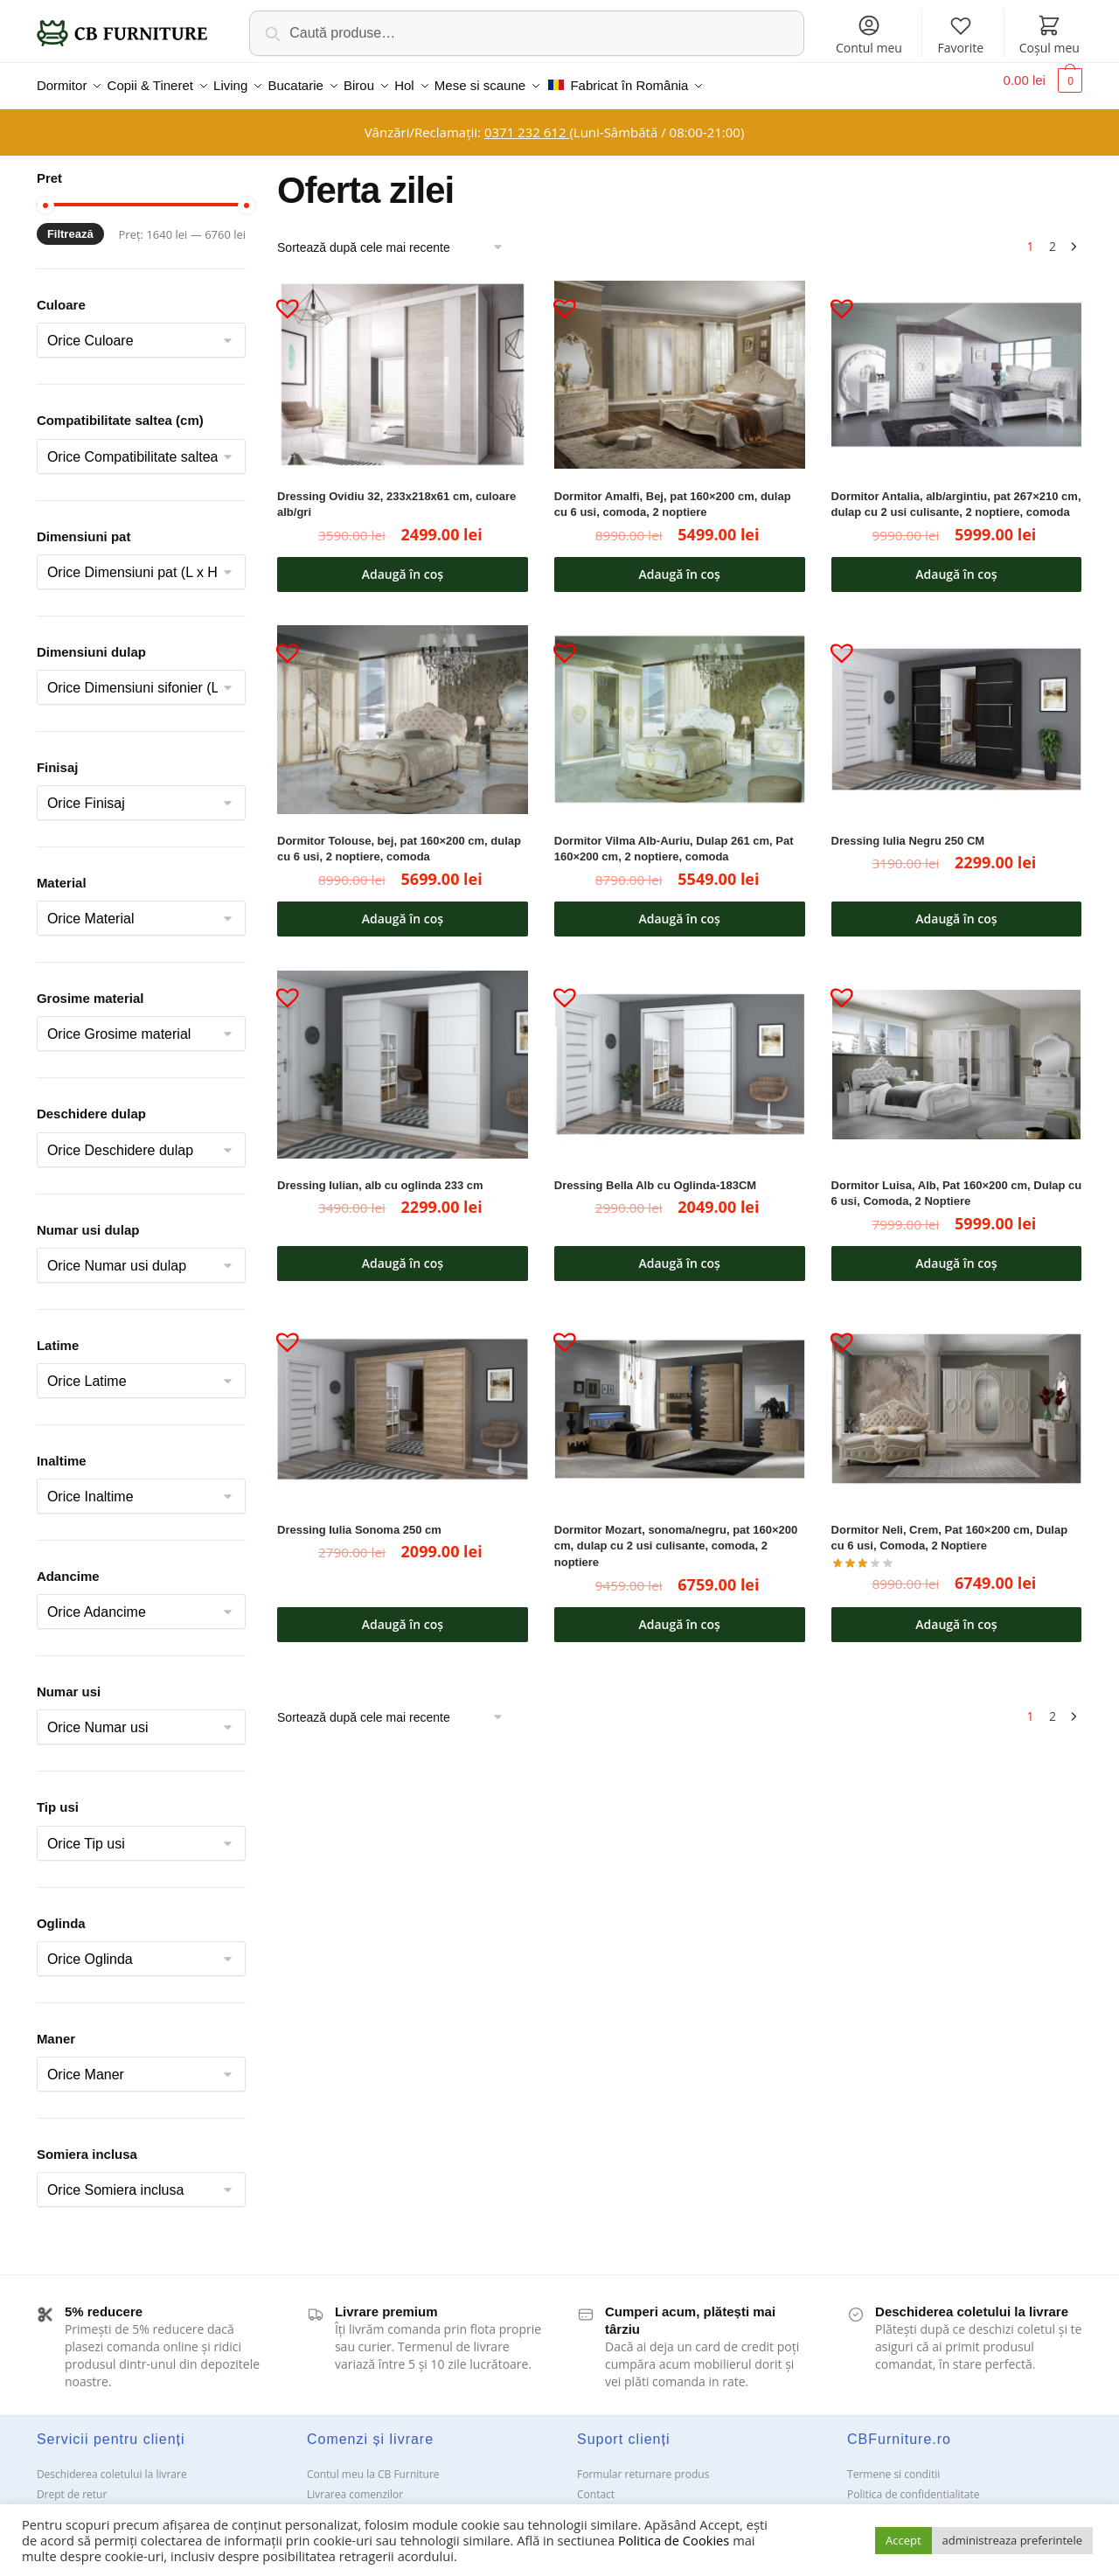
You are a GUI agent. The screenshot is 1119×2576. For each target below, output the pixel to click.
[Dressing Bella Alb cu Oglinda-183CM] (679, 1054)
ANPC (590, 2503)
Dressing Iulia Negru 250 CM (908, 830)
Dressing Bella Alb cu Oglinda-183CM (655, 1174)
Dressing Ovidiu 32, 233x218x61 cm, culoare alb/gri (396, 494)
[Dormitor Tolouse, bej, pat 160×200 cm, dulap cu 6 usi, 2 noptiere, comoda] (402, 709)
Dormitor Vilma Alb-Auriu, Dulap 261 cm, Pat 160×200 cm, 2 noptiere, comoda (674, 838)
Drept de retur (72, 2483)
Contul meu (869, 34)
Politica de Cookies (673, 2540)
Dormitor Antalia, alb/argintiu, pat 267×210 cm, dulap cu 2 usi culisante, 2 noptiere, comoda (956, 494)
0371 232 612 (526, 121)
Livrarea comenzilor (355, 2483)
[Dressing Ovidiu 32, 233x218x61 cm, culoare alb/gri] (402, 364)
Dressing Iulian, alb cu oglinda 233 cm (380, 1174)
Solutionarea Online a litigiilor (919, 2503)
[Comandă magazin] (396, 236)
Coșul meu (1049, 34)
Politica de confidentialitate (913, 2483)
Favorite (961, 34)
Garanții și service (80, 2503)
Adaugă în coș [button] (402, 563)
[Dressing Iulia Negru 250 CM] (956, 709)
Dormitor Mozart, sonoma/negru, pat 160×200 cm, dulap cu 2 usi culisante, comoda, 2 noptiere (675, 1535)
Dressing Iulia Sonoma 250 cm (359, 1519)
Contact (596, 2483)
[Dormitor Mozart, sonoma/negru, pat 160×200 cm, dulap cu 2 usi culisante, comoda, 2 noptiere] (679, 1399)
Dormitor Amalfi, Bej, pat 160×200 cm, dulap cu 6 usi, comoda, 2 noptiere (672, 494)
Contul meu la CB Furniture (373, 2463)
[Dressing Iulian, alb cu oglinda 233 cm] (402, 1054)
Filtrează (70, 223)
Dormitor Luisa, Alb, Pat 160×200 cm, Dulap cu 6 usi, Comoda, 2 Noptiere (956, 1183)
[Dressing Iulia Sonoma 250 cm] (402, 1399)
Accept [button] (903, 2540)
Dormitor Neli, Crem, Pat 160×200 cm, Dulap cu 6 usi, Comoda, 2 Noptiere (949, 1527)
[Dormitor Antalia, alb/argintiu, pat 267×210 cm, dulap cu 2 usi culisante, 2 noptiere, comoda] (956, 364)
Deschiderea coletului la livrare (112, 2463)
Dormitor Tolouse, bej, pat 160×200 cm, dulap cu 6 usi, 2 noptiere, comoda (399, 838)
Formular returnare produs (643, 2463)
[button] (280, 290)
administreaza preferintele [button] (1012, 2540)
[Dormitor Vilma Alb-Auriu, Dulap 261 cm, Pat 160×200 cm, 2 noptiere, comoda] (679, 709)
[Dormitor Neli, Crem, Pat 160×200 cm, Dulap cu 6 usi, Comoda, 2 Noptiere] (956, 1399)
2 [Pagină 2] (1052, 235)
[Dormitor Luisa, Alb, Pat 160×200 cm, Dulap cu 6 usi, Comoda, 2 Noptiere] (956, 1054)
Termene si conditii (893, 2463)
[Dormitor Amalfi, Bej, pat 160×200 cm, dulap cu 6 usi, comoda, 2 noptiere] (679, 364)
